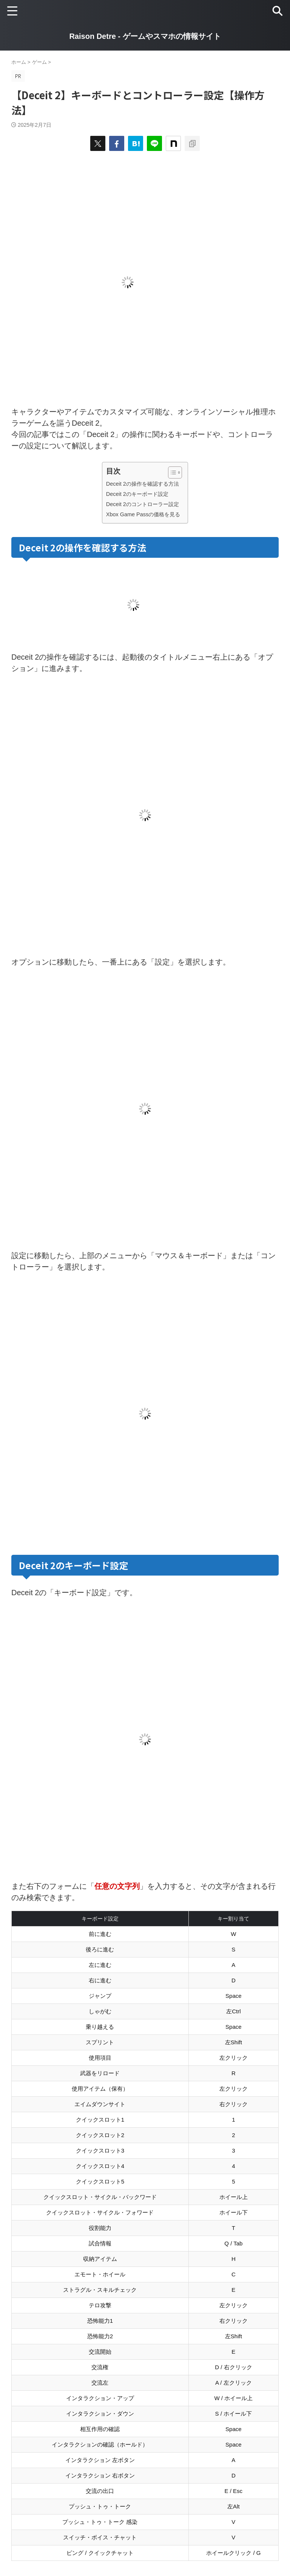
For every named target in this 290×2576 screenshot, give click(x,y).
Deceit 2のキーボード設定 (137, 494)
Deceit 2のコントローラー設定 (142, 504)
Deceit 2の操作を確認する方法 (142, 484)
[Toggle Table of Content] (171, 472)
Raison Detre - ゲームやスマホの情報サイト (145, 36)
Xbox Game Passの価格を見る (143, 514)
